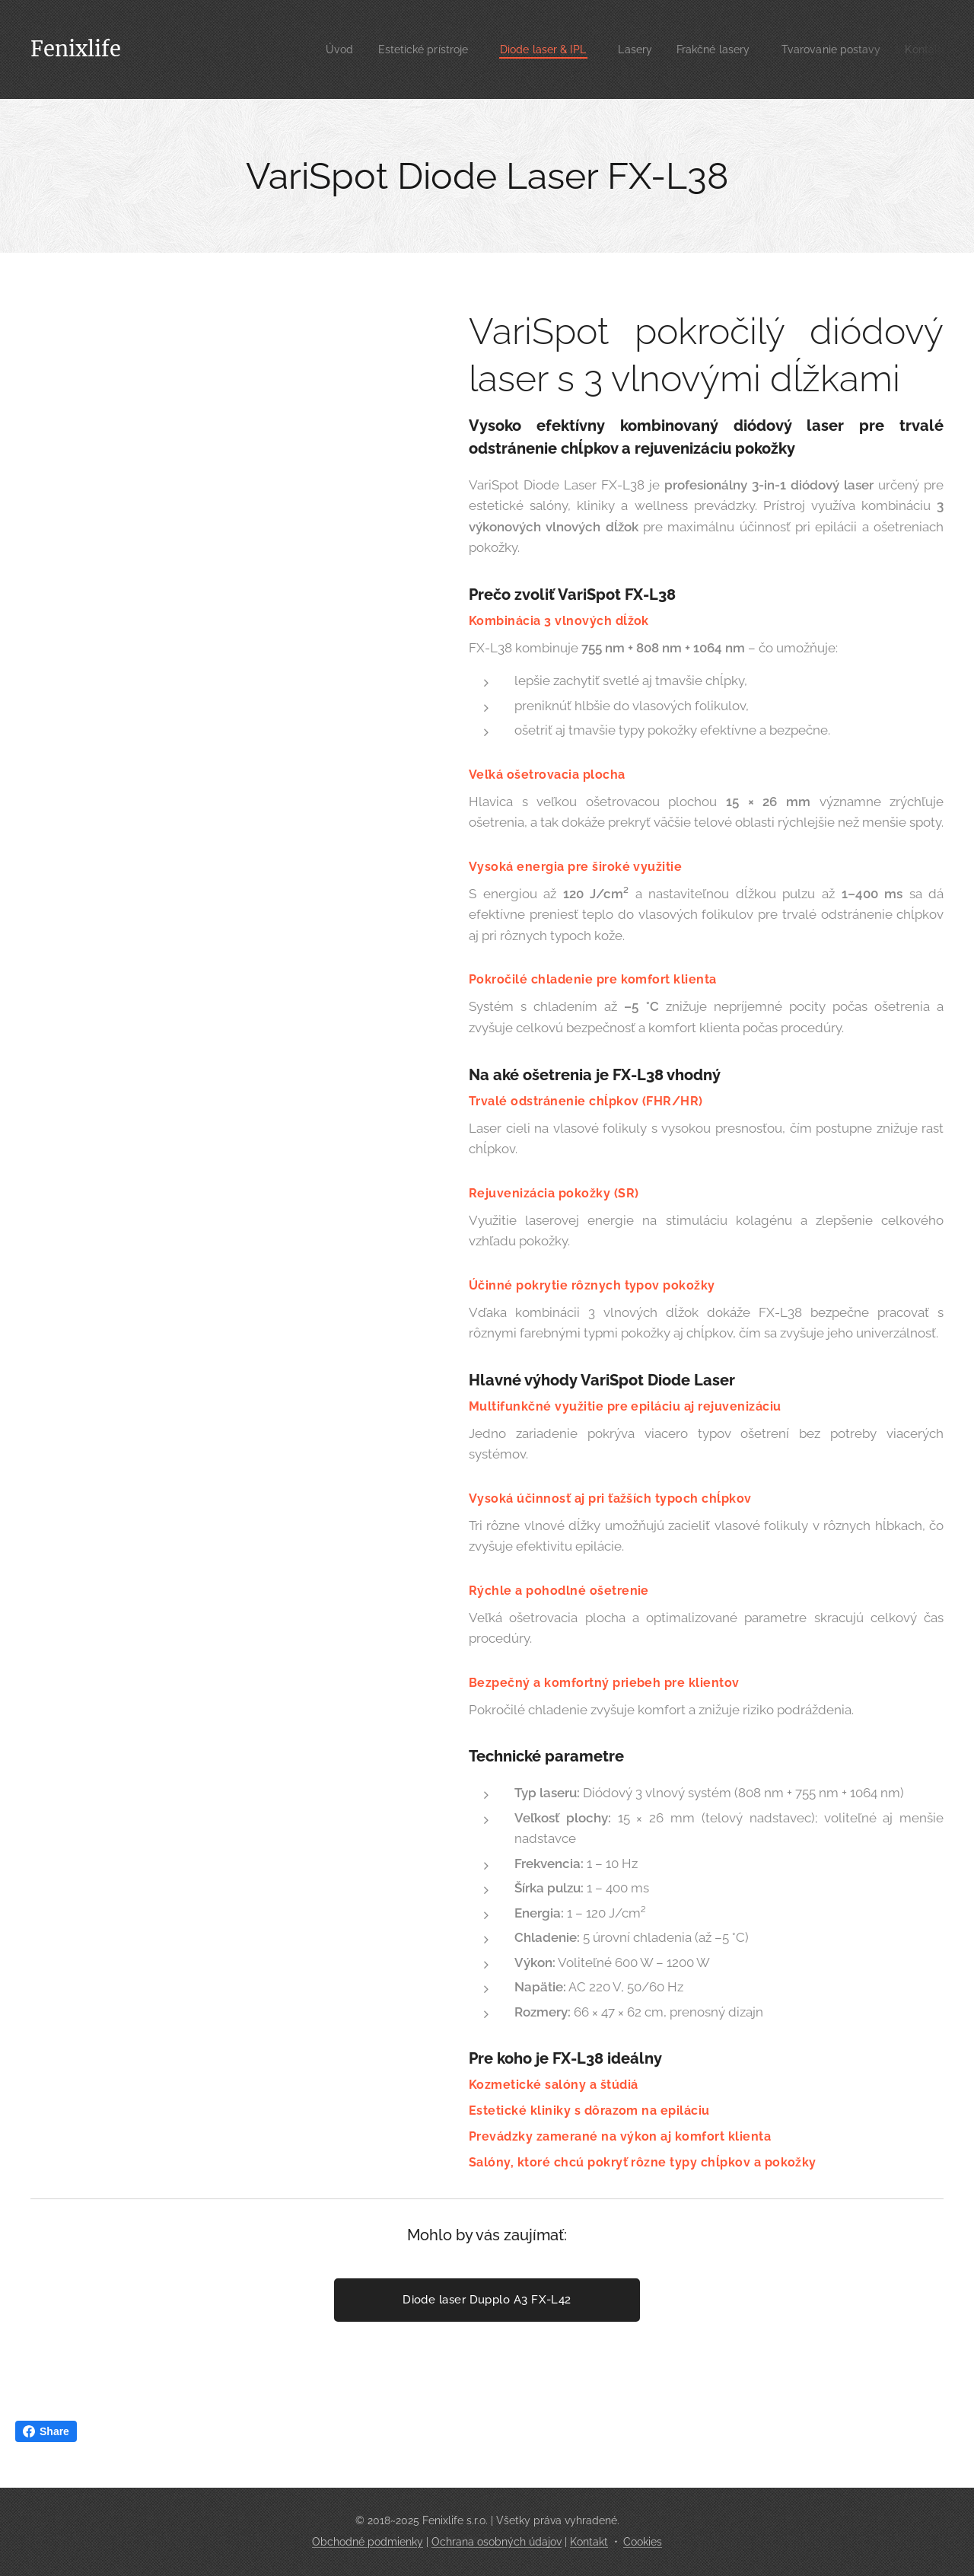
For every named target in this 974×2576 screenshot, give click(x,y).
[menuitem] (304, 49)
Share (46, 2431)
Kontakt (589, 2542)
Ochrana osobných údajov (496, 2542)
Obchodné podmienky (367, 2542)
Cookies (642, 2542)
